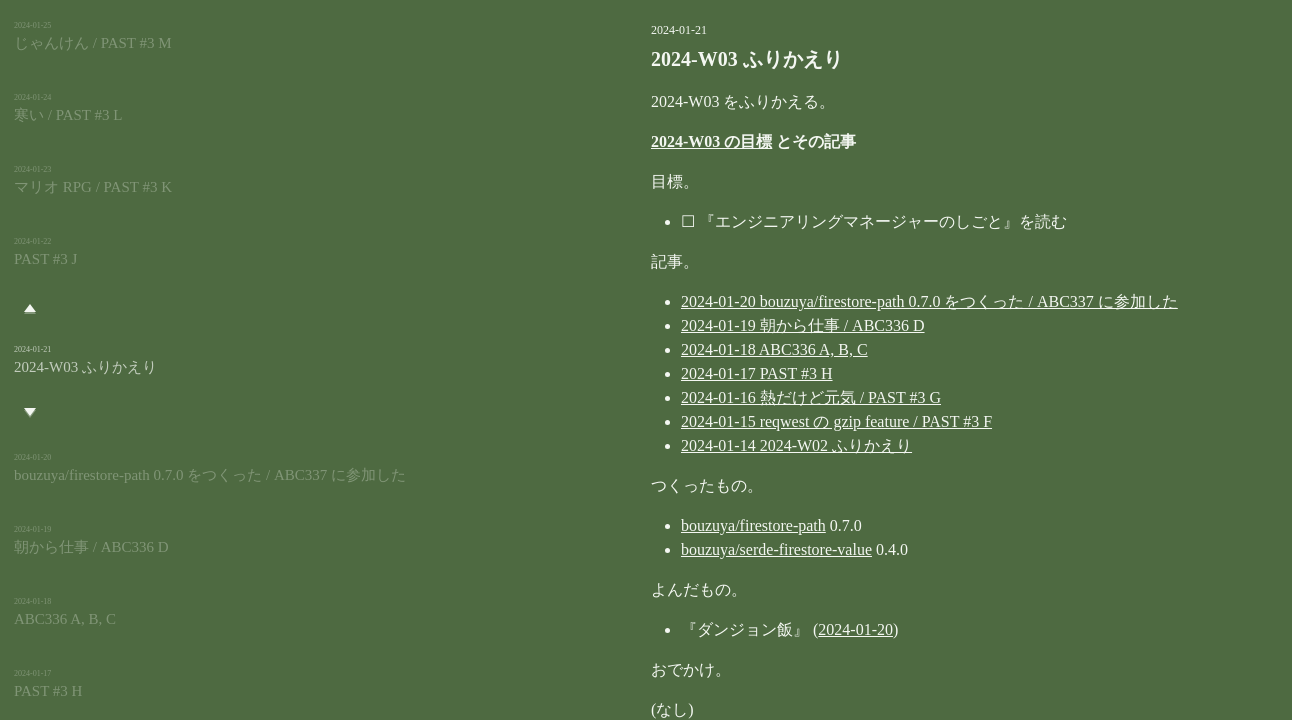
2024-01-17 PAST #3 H (656, 373)
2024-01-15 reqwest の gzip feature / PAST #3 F (735, 421)
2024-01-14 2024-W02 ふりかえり (695, 445)
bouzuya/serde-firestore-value (675, 549)
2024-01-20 (754, 629)
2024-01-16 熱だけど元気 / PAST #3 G (710, 397)
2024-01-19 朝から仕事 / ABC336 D (702, 325)
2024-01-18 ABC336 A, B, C (673, 349)
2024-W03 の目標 (610, 141)
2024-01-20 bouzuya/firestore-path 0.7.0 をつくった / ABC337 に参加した (828, 301)
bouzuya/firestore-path (652, 525)
